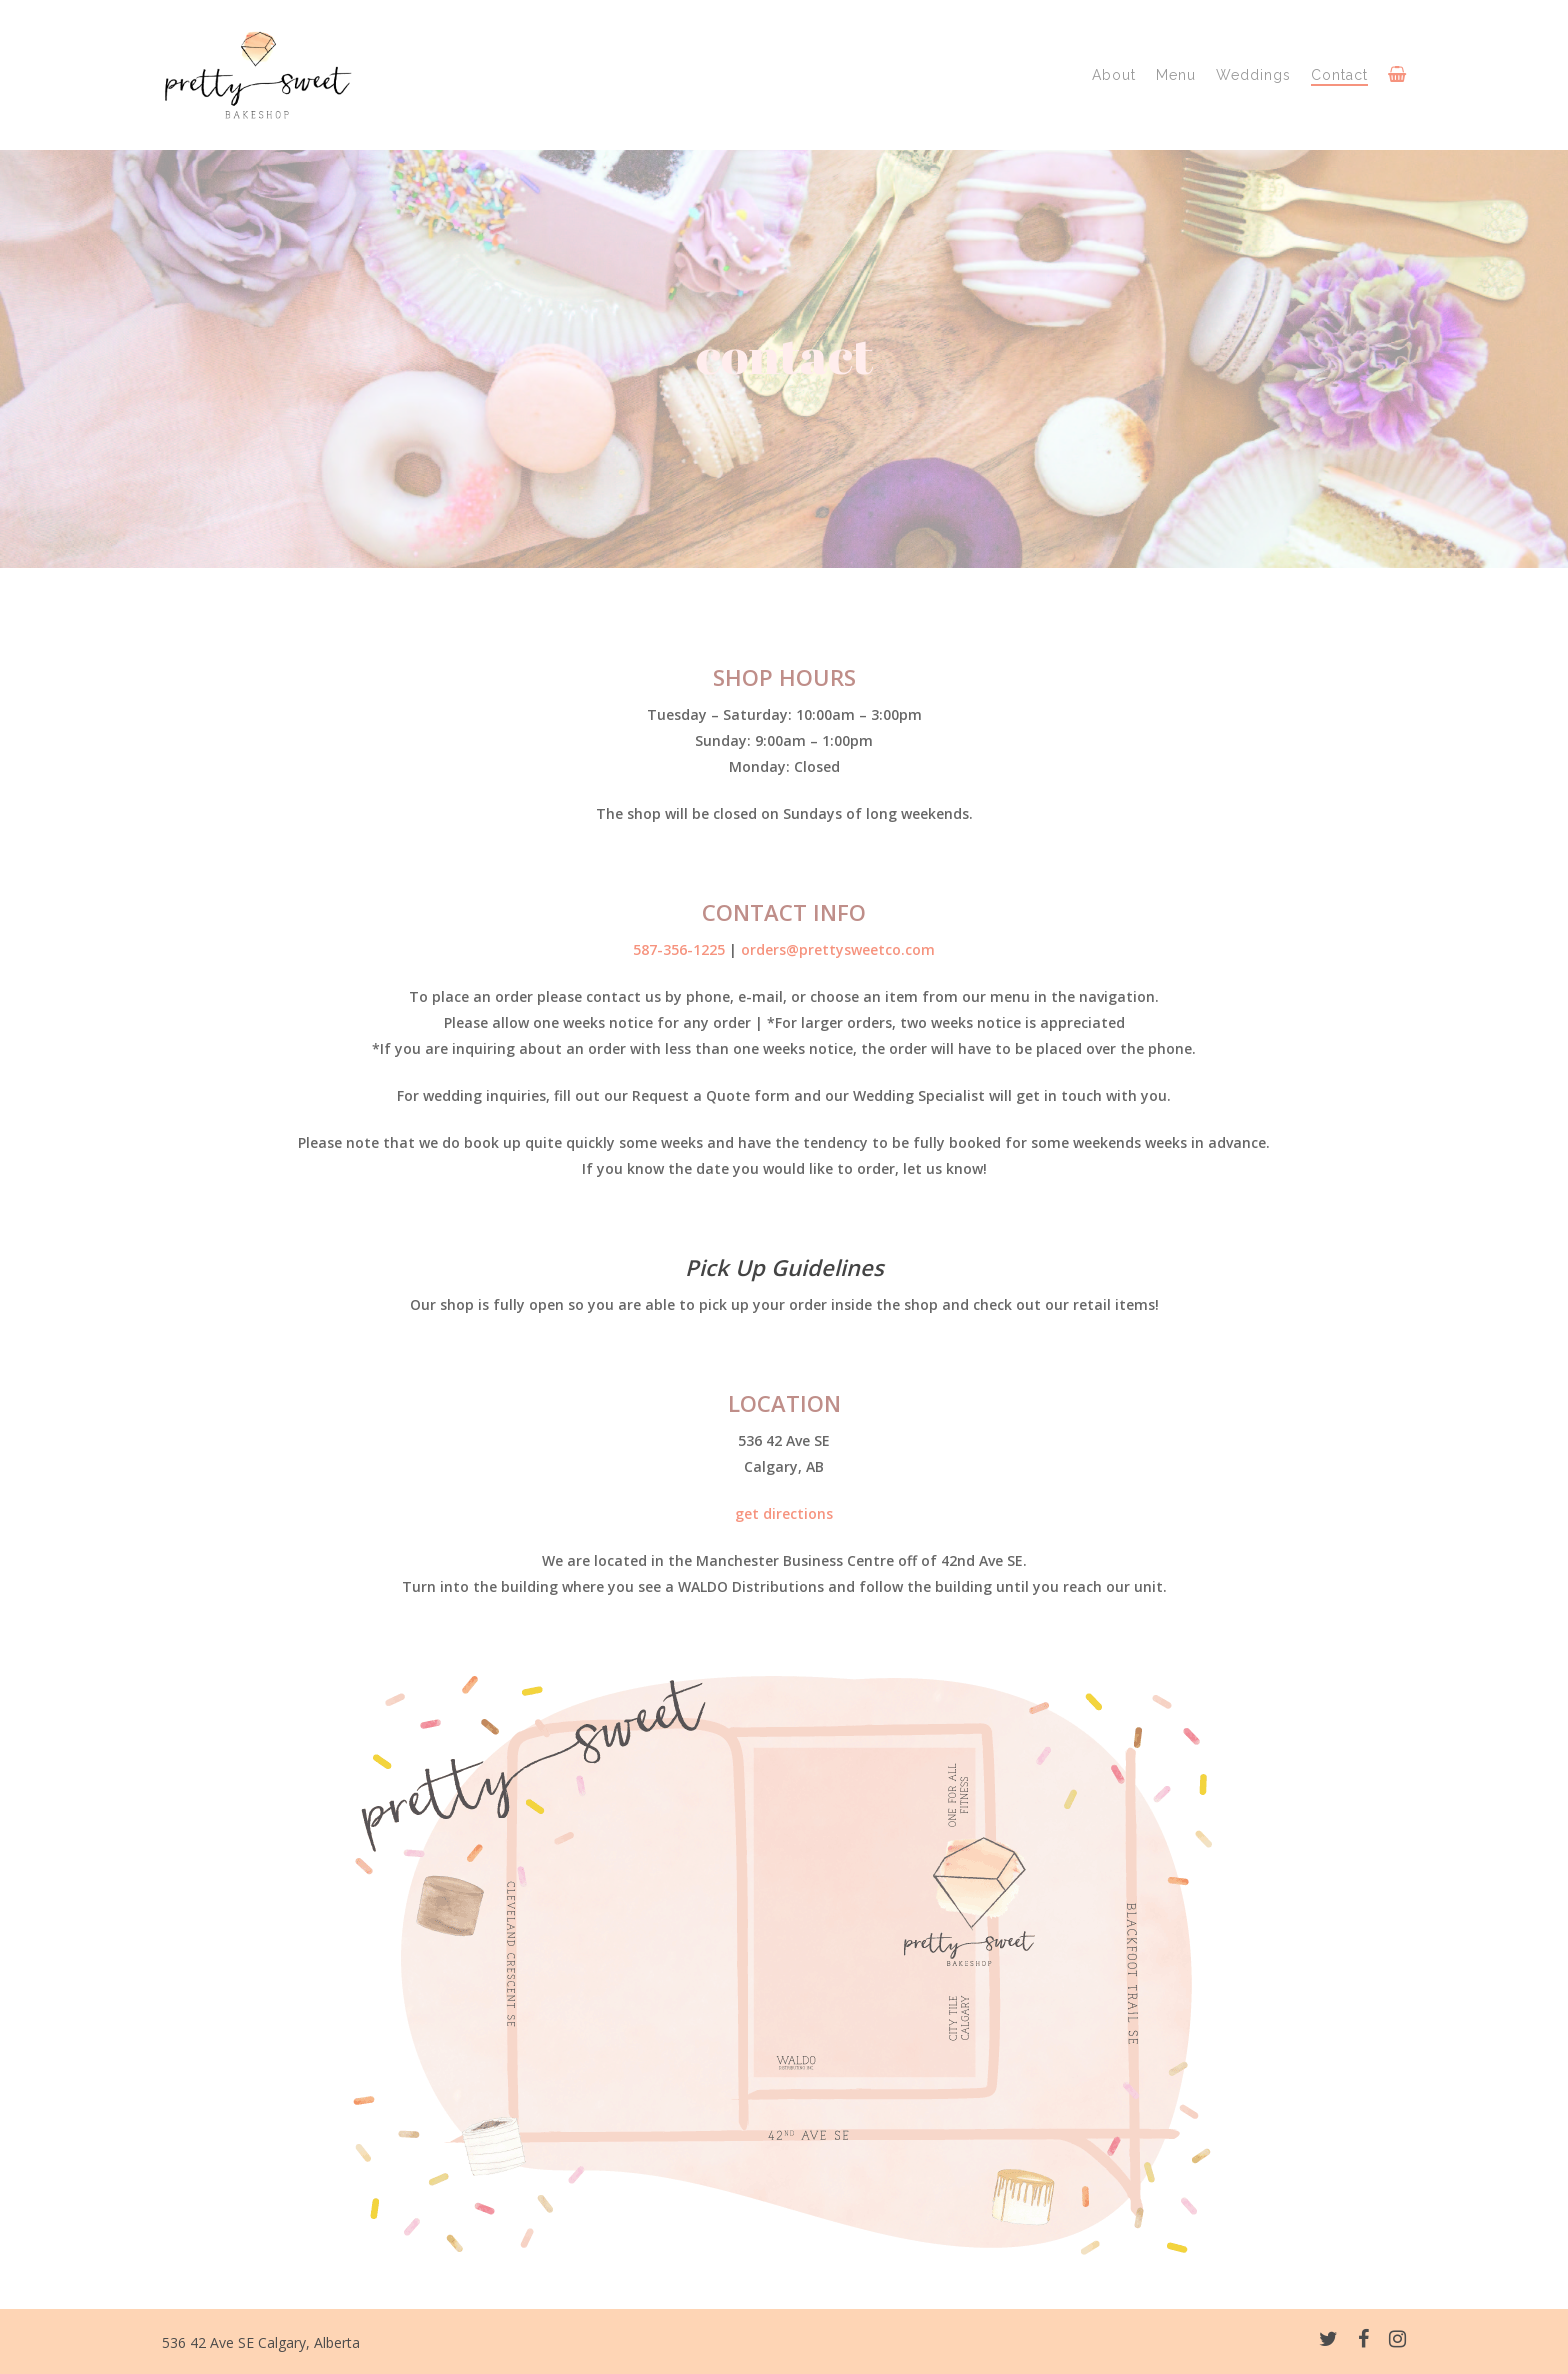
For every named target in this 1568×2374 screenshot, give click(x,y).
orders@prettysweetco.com (838, 949)
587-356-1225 (679, 949)
